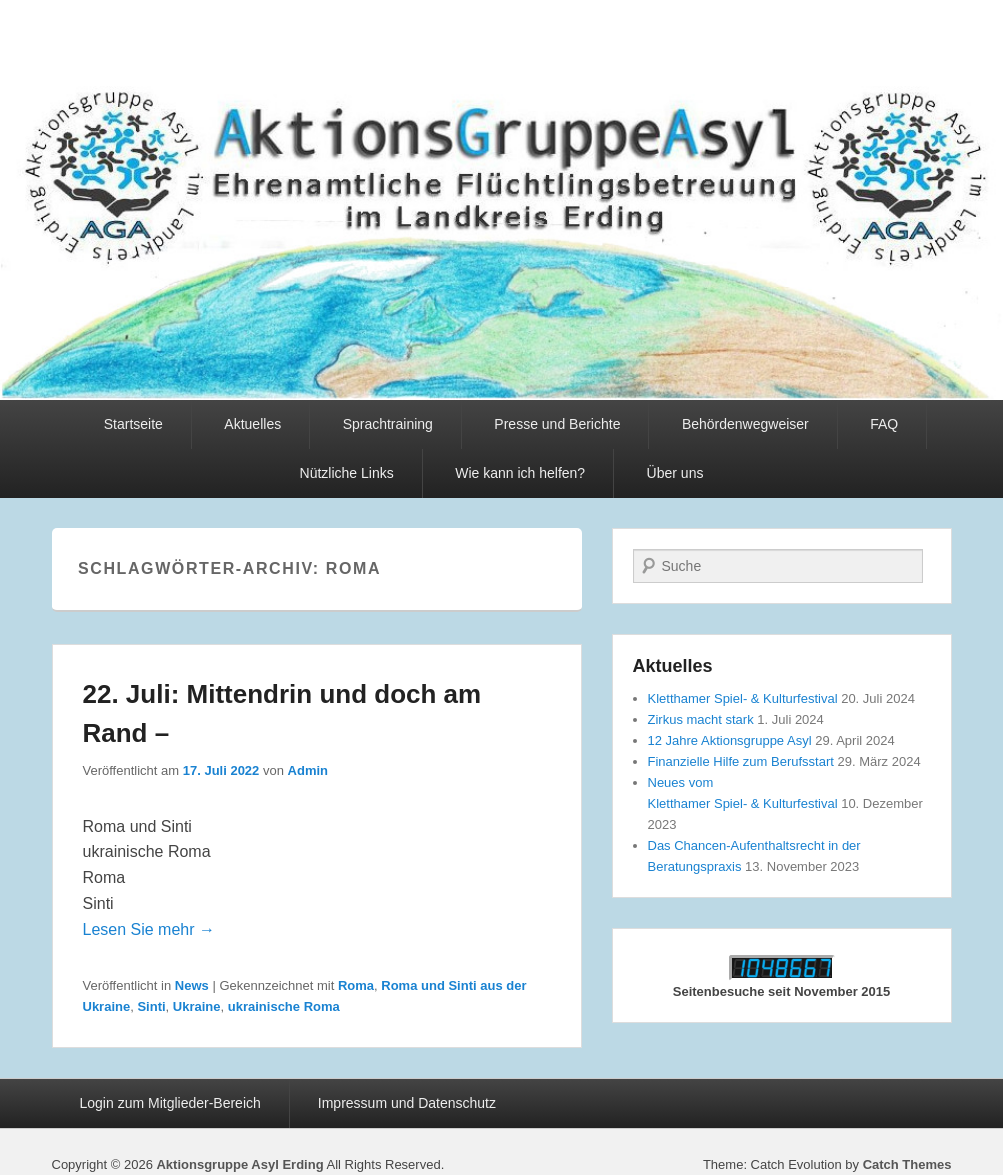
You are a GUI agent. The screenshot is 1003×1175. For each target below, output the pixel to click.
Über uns (675, 473)
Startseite (133, 424)
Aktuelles (252, 424)
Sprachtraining (388, 424)
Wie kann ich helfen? (520, 473)
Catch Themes (907, 1164)
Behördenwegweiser (745, 424)
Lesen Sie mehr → (149, 929)
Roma (356, 985)
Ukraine (197, 1006)
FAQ (884, 424)
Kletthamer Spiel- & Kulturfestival (743, 698)
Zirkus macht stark (701, 719)
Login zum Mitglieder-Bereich (170, 1103)
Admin (308, 770)
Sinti (151, 1006)
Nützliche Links (347, 473)
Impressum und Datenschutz (407, 1103)
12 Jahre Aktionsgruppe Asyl (730, 740)
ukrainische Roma (284, 1006)
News (192, 985)
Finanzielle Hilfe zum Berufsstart (741, 761)
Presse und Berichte (557, 424)
